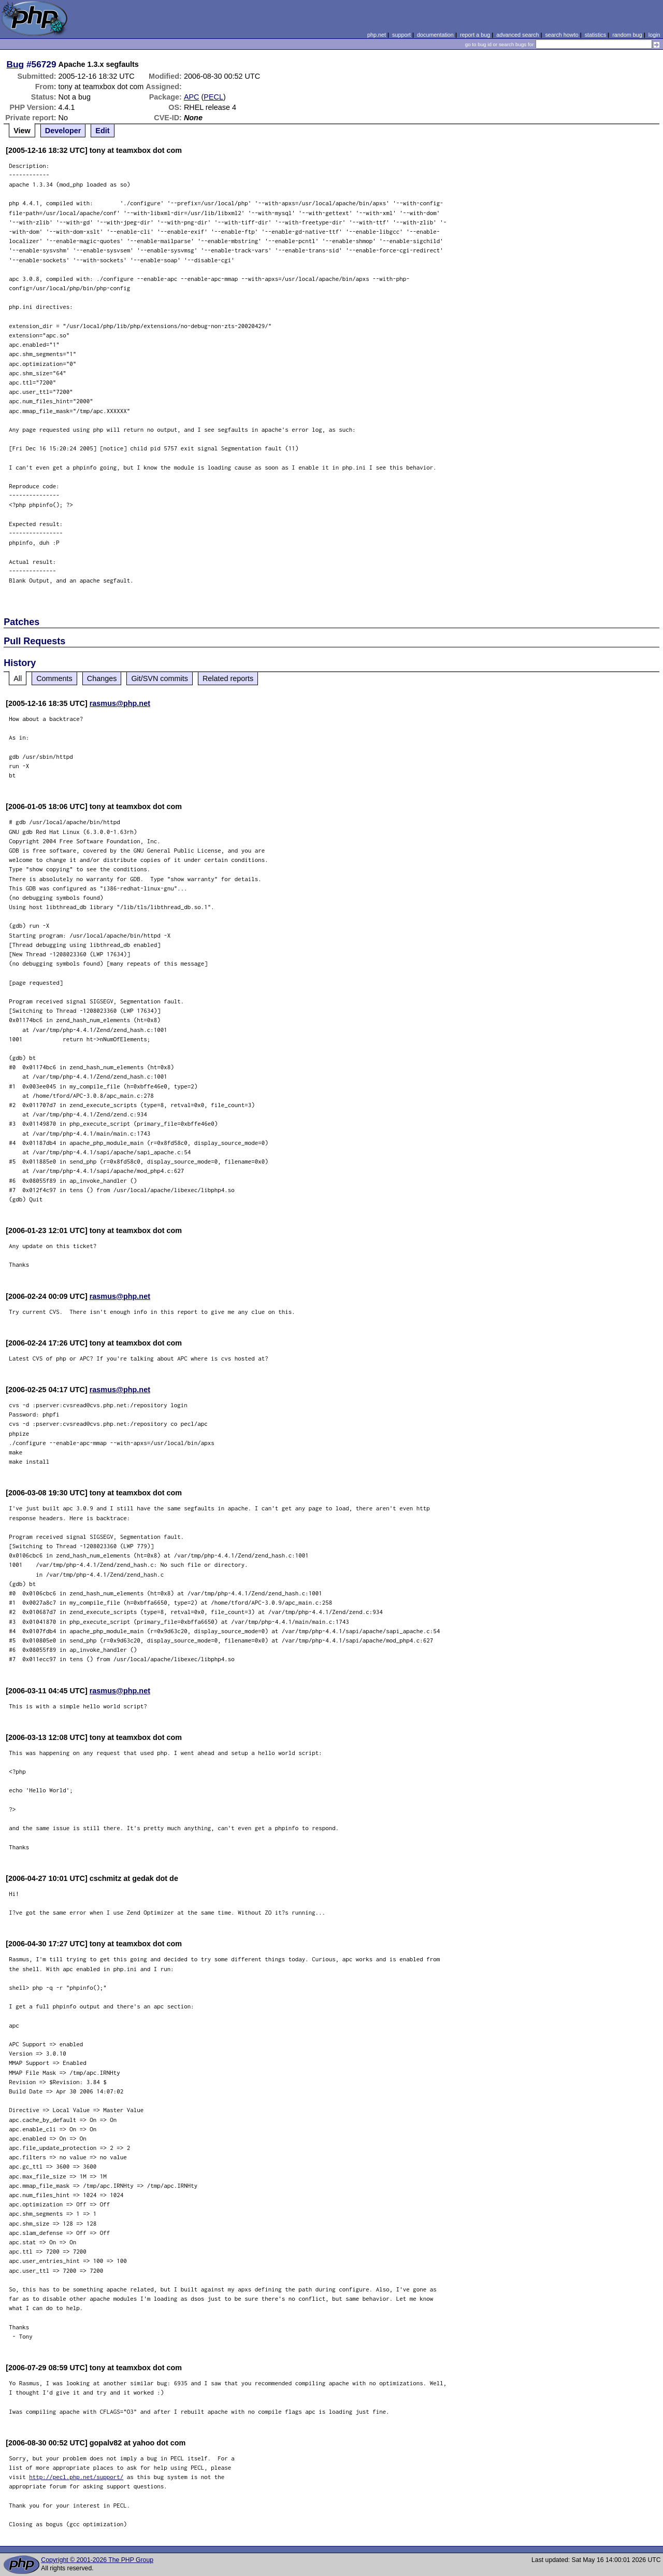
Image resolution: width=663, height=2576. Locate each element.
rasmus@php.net (120, 703)
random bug (627, 35)
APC (191, 97)
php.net (376, 35)
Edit (102, 130)
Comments (54, 678)
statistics (595, 35)
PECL (213, 97)
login (654, 35)
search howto (561, 35)
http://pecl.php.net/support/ (76, 2476)
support (401, 35)
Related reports (228, 678)
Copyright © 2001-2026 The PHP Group (97, 2560)
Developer (63, 130)
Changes (102, 678)
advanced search (517, 35)
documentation (435, 35)
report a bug (475, 35)
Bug (15, 64)
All (17, 678)
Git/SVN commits (159, 678)
